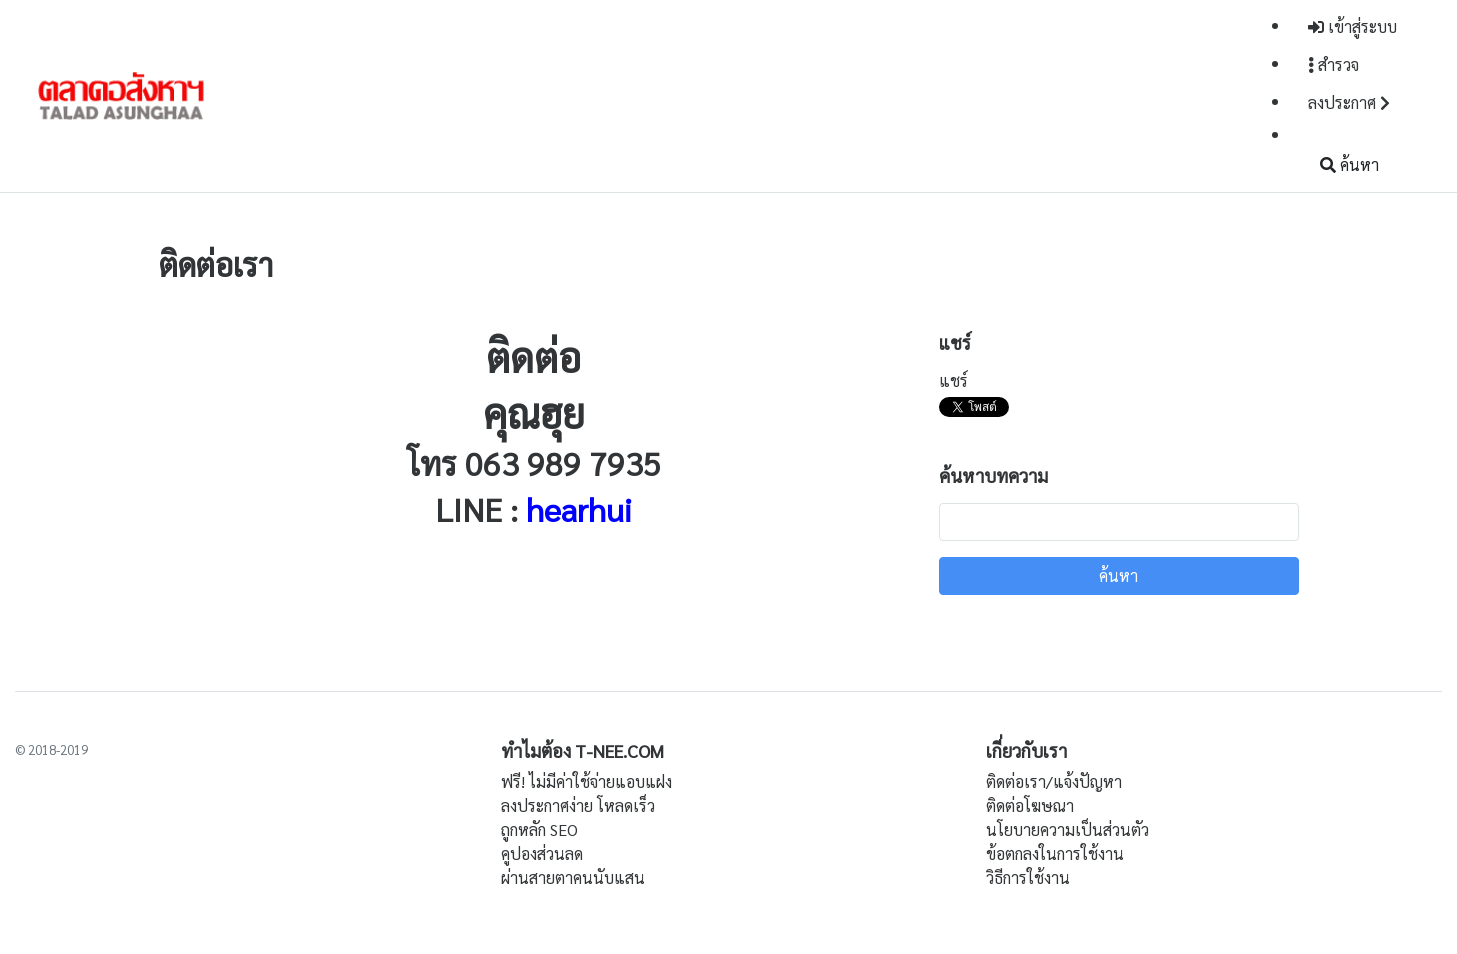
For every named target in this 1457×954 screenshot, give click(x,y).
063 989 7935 (563, 462)
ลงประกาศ (1349, 102)
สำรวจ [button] (1333, 64)
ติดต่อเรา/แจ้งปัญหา (1054, 781)
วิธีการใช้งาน (1028, 877)
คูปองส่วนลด (542, 853)
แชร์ (953, 380)
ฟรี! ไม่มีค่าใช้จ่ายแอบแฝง (586, 781)
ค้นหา (1349, 164)
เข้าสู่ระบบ (1352, 26)
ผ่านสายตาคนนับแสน (573, 877)
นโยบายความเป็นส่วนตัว (1067, 829)
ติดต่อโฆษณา (1030, 805)
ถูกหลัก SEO (539, 829)
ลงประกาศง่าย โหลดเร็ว (578, 805)
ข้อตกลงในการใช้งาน (1055, 853)
